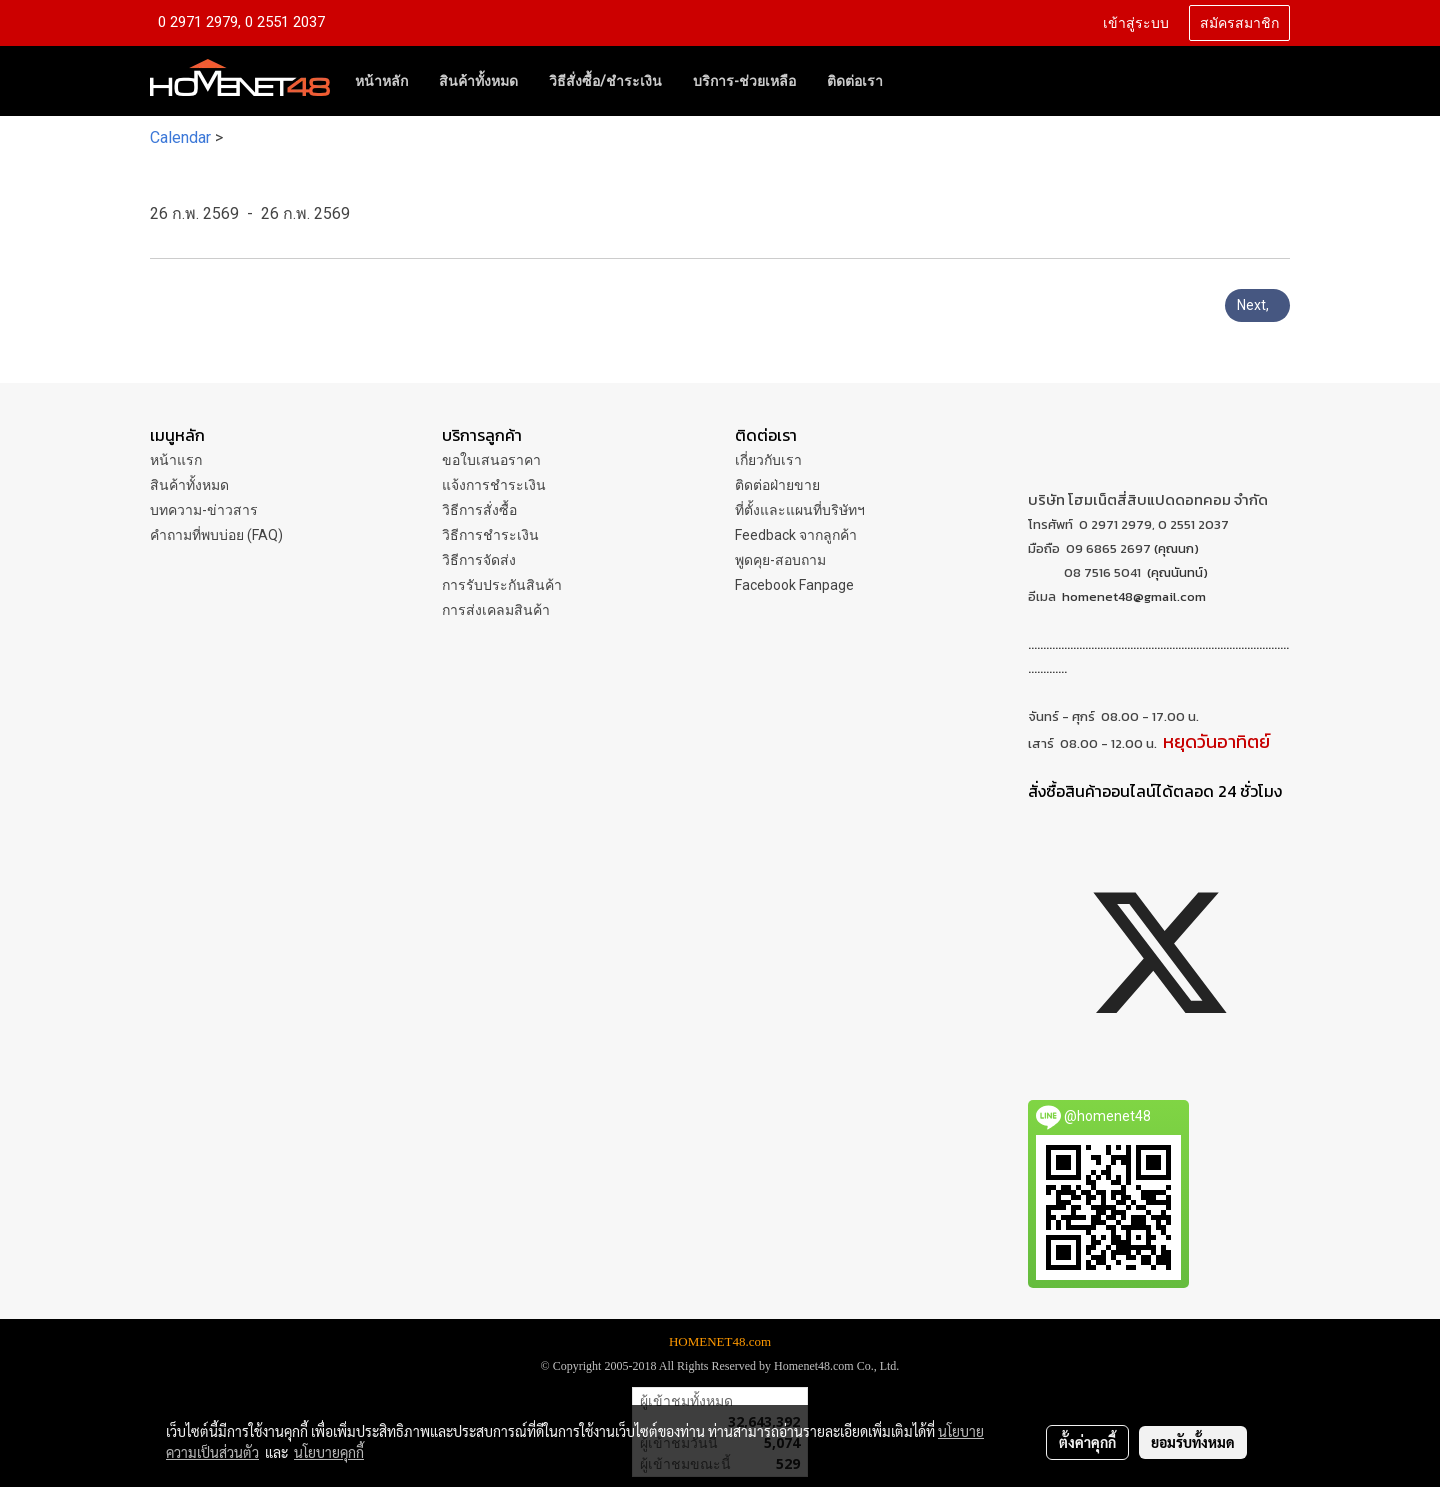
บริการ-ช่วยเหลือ (744, 81)
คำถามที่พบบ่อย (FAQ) (216, 535)
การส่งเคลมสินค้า (496, 610)
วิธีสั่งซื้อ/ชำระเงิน (605, 81)
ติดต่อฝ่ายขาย (777, 485)
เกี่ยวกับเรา (768, 460)
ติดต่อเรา (855, 81)
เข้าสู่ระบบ (1136, 23)
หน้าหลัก (381, 81)
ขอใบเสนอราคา (491, 460)
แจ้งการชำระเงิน (494, 485)
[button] (916, 81)
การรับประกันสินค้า (502, 585)
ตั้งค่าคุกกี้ (1087, 1442)
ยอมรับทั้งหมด (1193, 1442)
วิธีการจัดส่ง (479, 560)
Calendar (180, 137)
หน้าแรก (176, 460)
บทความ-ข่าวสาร (204, 510)
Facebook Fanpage (794, 585)
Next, (1257, 305)
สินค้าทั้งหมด (478, 81)
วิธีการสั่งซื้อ (479, 510)
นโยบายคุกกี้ (329, 1452)
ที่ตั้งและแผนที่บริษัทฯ (800, 510)
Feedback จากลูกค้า (796, 535)
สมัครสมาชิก (1239, 23)
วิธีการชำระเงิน (490, 535)
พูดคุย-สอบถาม (780, 560)
